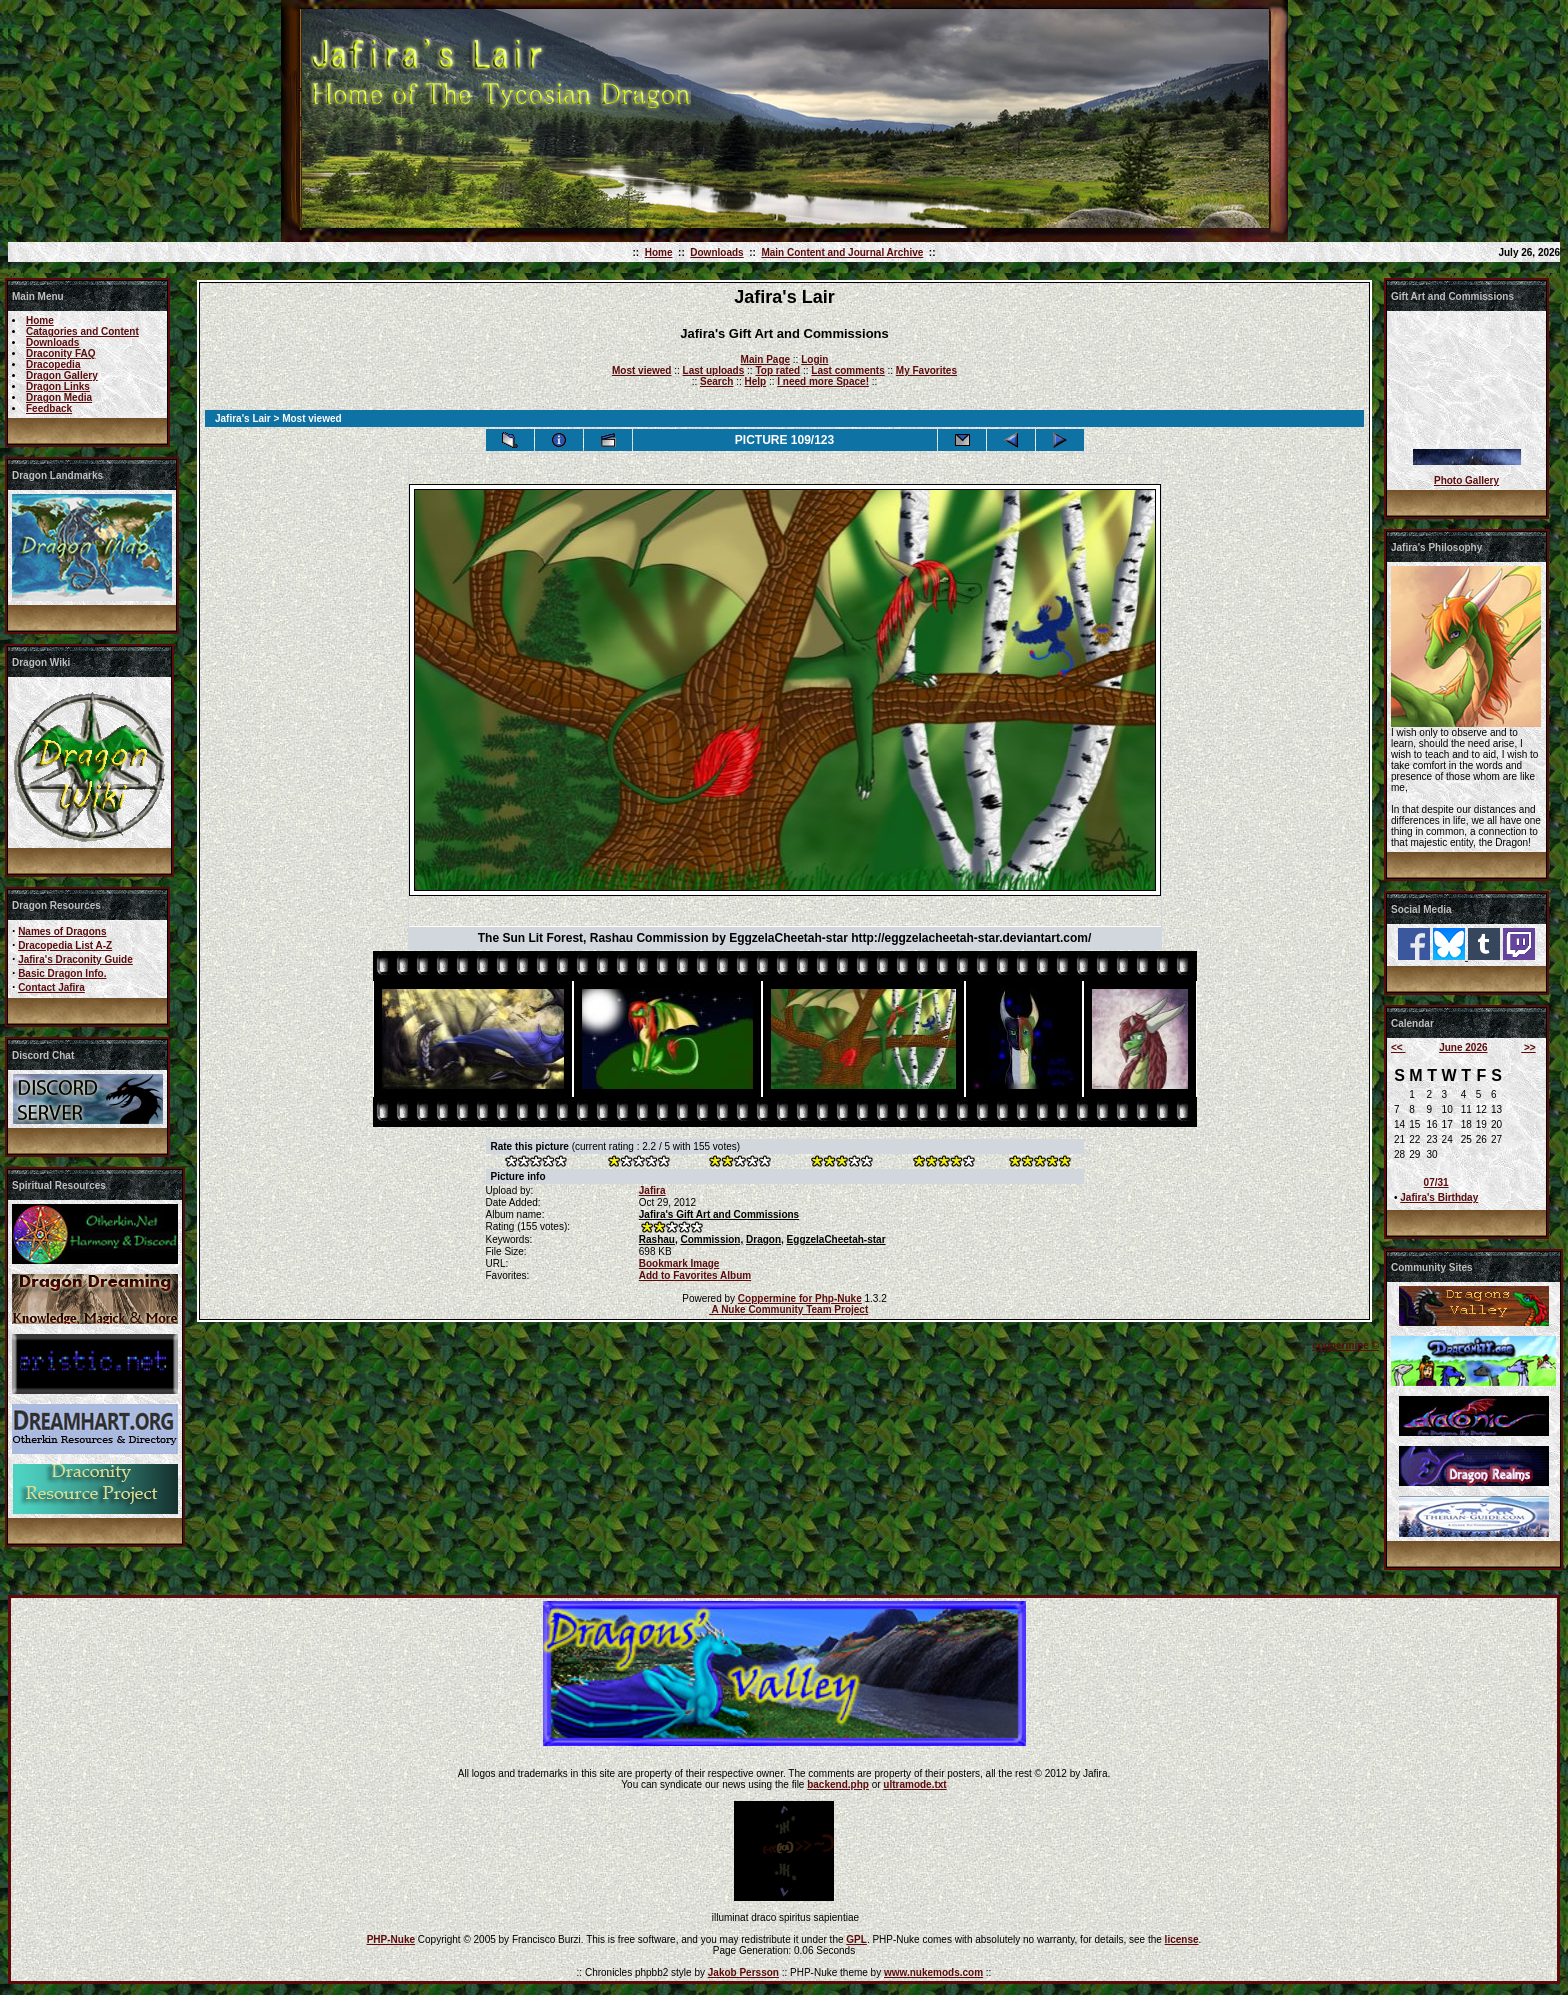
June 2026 (1463, 1047)
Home (659, 252)
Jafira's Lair (243, 418)
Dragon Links (58, 386)
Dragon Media (59, 397)
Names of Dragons (62, 931)
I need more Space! (823, 381)
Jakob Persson (743, 1972)
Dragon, (765, 1239)
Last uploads (714, 370)
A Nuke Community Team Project (788, 1309)
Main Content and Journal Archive (842, 252)
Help (755, 381)
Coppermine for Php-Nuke (800, 1298)
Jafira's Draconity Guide (75, 959)
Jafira (652, 1190)
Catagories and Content (82, 331)
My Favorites (926, 370)
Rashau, (658, 1239)
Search (716, 381)
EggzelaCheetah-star (836, 1239)
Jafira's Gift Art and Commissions (719, 1214)
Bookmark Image (679, 1263)
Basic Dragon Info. (62, 973)
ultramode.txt (914, 1784)
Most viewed (641, 370)
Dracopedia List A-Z (65, 945)
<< (1398, 1047)
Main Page (765, 359)
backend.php (838, 1784)
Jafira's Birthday (1439, 1197)
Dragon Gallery (62, 375)
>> (1528, 1047)
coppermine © (1345, 1345)
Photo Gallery (1466, 480)
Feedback (49, 408)
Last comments (847, 370)
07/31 (1436, 1182)
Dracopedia (53, 364)
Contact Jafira (51, 987)
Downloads (716, 252)
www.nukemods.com (933, 1972)
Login (814, 359)
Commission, (711, 1239)
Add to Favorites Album (695, 1275)
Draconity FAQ (60, 353)
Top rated (777, 370)
